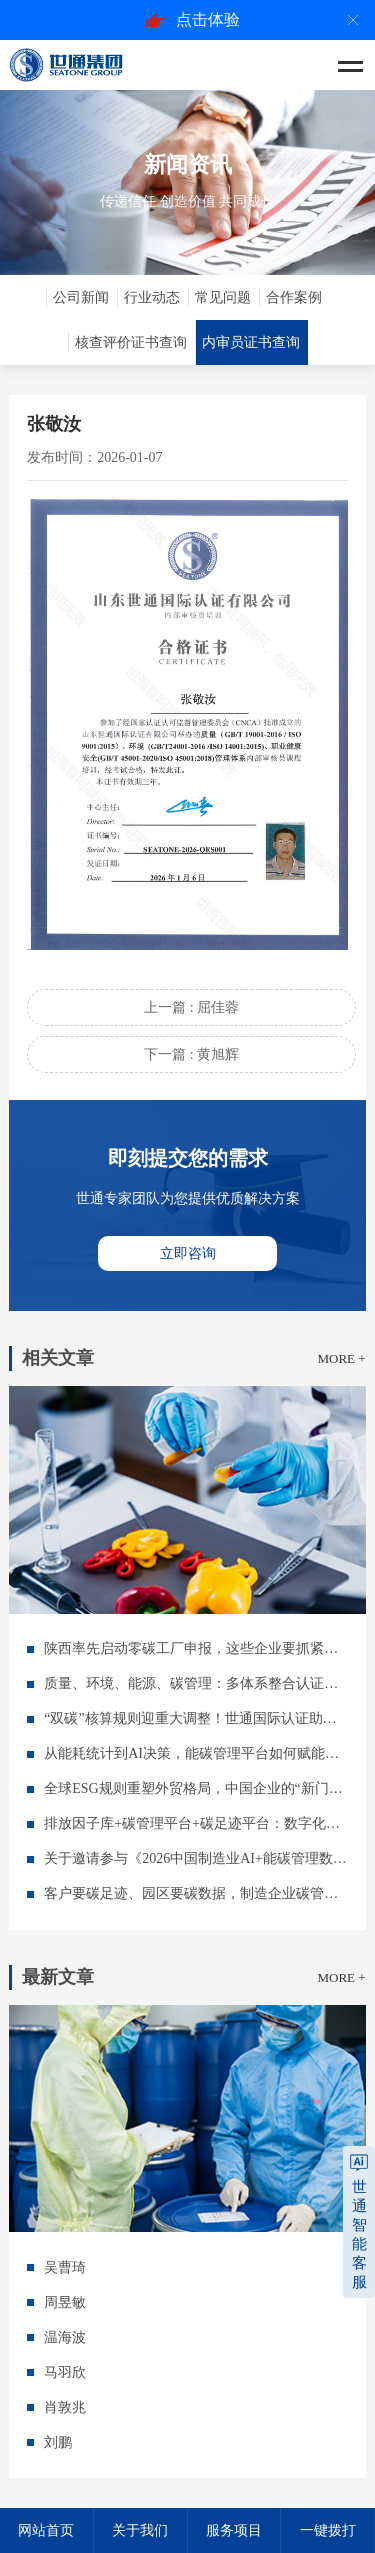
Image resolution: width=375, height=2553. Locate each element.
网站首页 (46, 2530)
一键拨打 (328, 2530)
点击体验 (193, 19)
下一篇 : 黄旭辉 (191, 1054)
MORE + (341, 1358)
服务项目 (234, 2530)
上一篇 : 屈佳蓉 (191, 1007)
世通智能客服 (359, 2234)
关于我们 (140, 2530)
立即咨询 (188, 1253)
